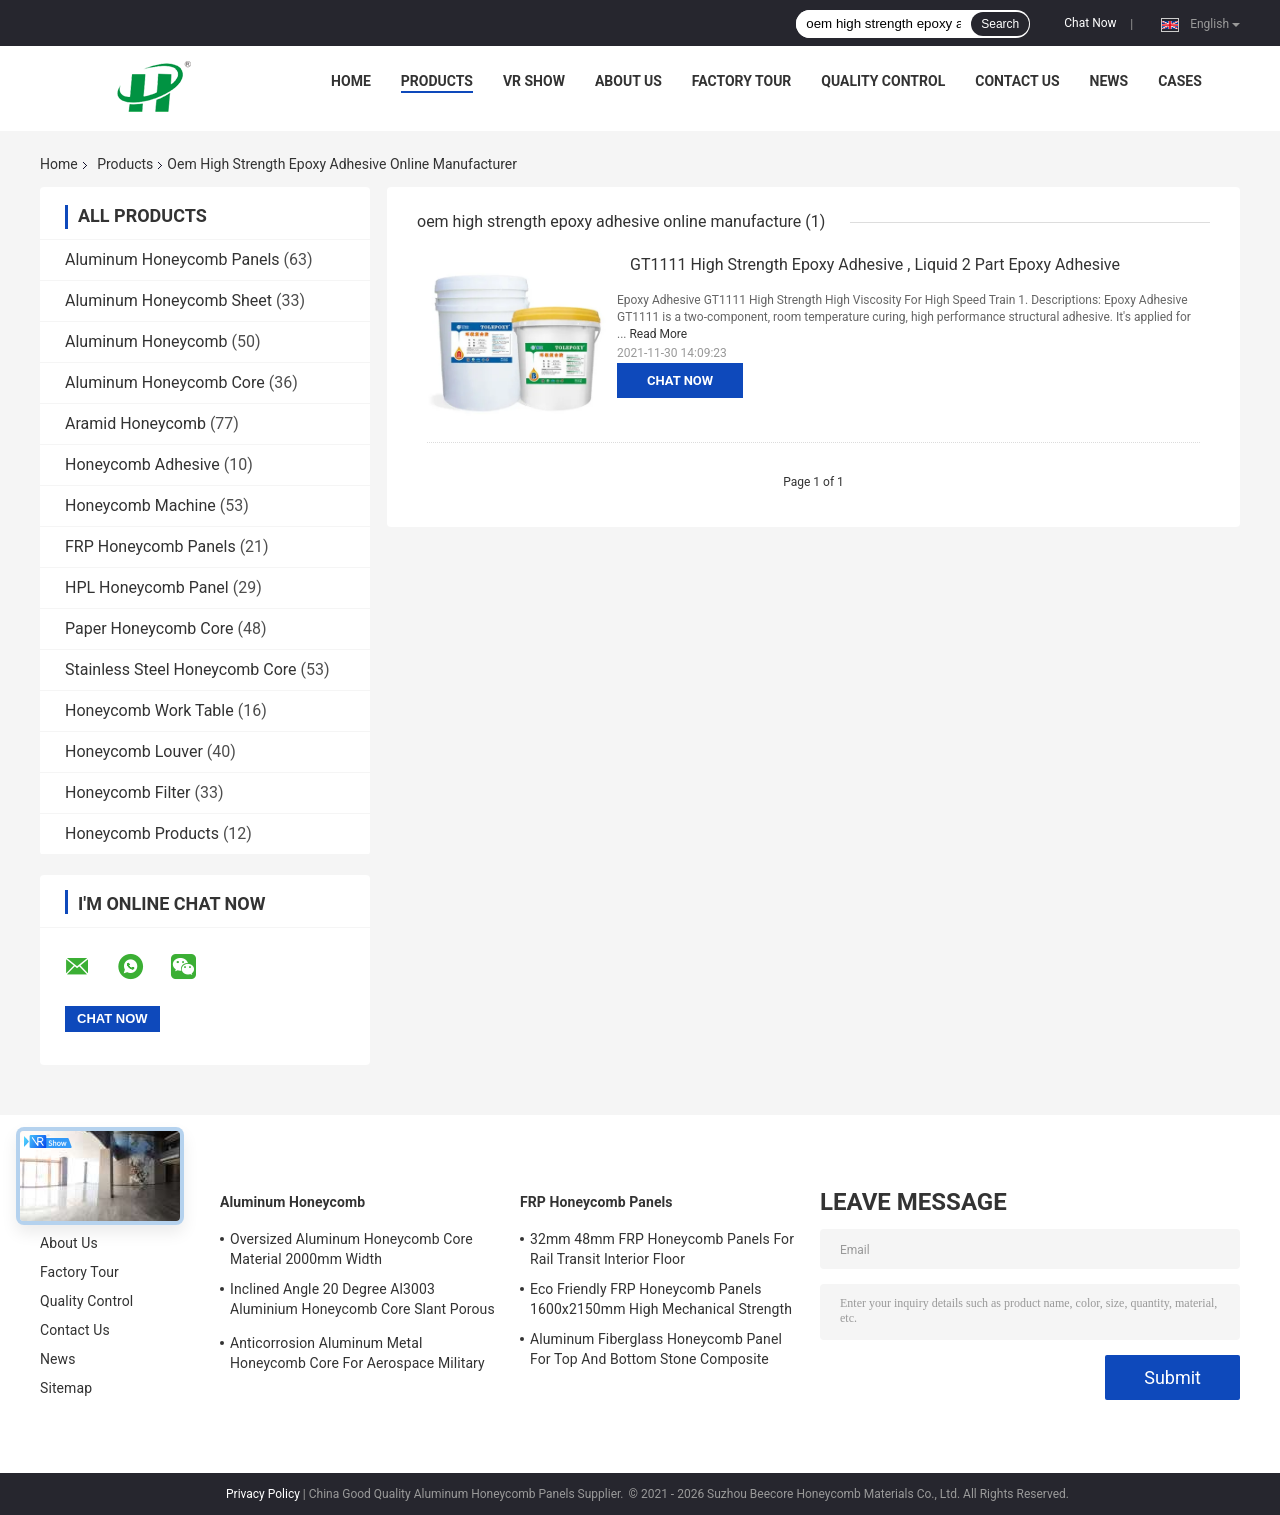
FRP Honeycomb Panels (150, 546)
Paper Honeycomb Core (149, 628)
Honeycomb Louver (134, 751)
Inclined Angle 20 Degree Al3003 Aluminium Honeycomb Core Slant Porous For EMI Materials (362, 1302)
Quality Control (883, 81)
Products (437, 81)
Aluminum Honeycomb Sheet (168, 300)
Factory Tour (742, 81)
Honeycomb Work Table (149, 710)
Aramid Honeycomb (135, 423)
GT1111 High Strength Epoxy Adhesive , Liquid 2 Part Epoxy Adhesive (875, 264)
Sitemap (66, 1388)
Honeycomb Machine (140, 505)
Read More (658, 334)
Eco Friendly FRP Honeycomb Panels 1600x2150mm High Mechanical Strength (661, 1299)
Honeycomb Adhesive (142, 464)
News (1109, 81)
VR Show (534, 81)
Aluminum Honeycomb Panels (172, 259)
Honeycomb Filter (127, 792)
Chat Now (1090, 23)
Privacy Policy (263, 1494)
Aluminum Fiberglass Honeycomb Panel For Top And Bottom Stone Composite (656, 1349)
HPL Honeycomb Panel (147, 587)
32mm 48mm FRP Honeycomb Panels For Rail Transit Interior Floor (662, 1249)
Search (1000, 24)
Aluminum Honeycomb (146, 341)
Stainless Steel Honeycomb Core (181, 669)
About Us (628, 81)
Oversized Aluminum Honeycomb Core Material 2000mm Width (351, 1249)
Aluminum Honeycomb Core (165, 382)
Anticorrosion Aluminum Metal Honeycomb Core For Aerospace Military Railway (357, 1356)
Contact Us (1017, 81)
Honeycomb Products (142, 833)
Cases (1180, 81)
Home (351, 81)
